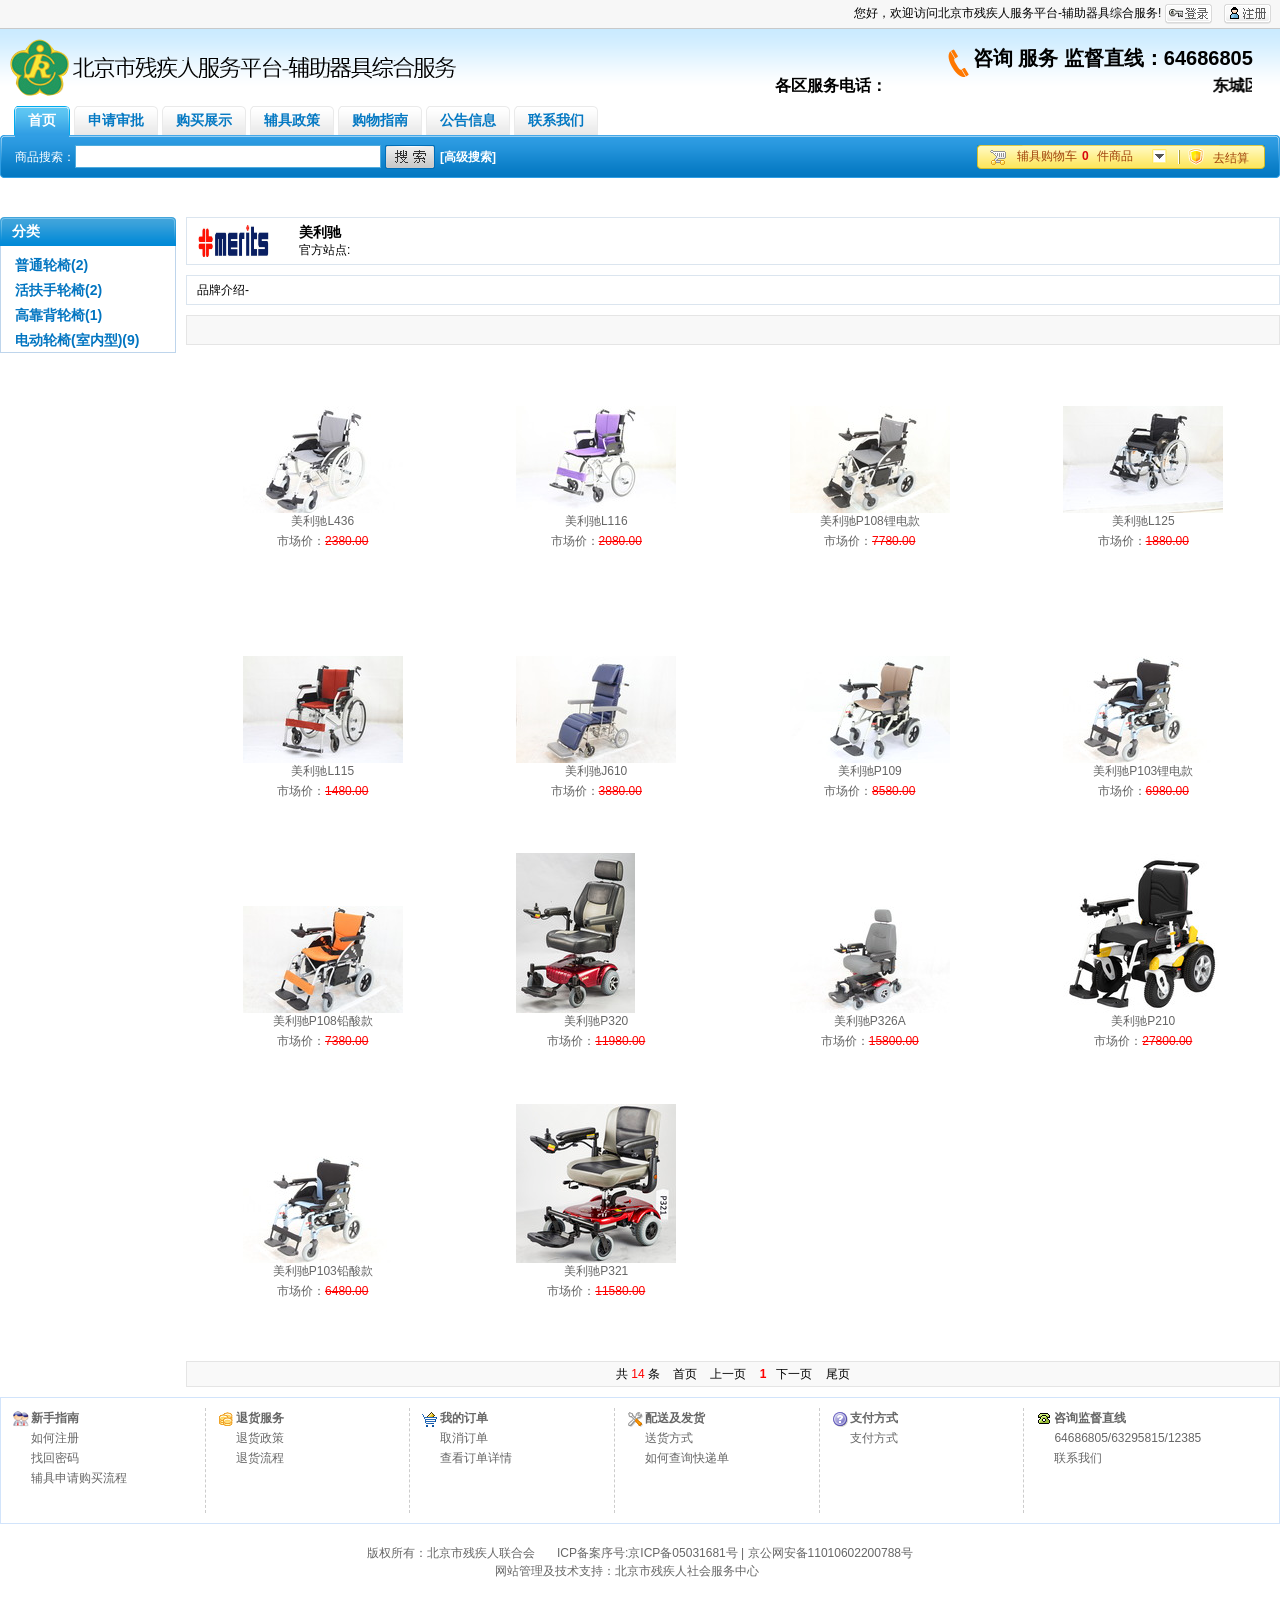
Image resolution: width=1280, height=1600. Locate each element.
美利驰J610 (596, 771)
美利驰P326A (870, 1021)
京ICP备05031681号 (682, 1553)
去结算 (1231, 158)
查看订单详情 (476, 1458)
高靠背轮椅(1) (58, 315)
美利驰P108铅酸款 (323, 1021)
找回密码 (55, 1458)
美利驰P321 (596, 1271)
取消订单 (464, 1438)
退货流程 (260, 1458)
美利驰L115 (322, 771)
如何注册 (55, 1438)
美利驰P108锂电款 (870, 521)
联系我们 (1078, 1458)
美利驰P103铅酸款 (323, 1271)
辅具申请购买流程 (79, 1478)
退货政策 (260, 1438)
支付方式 (874, 1438)
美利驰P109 (870, 771)
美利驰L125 (1143, 521)
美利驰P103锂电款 (1143, 771)
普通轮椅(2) (51, 265)
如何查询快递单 (687, 1458)
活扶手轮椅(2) (58, 290)
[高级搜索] (468, 157)
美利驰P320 (596, 1021)
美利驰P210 (1143, 1021)
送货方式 (669, 1438)
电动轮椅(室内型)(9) (77, 340)
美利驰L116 (596, 521)
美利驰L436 (322, 521)
